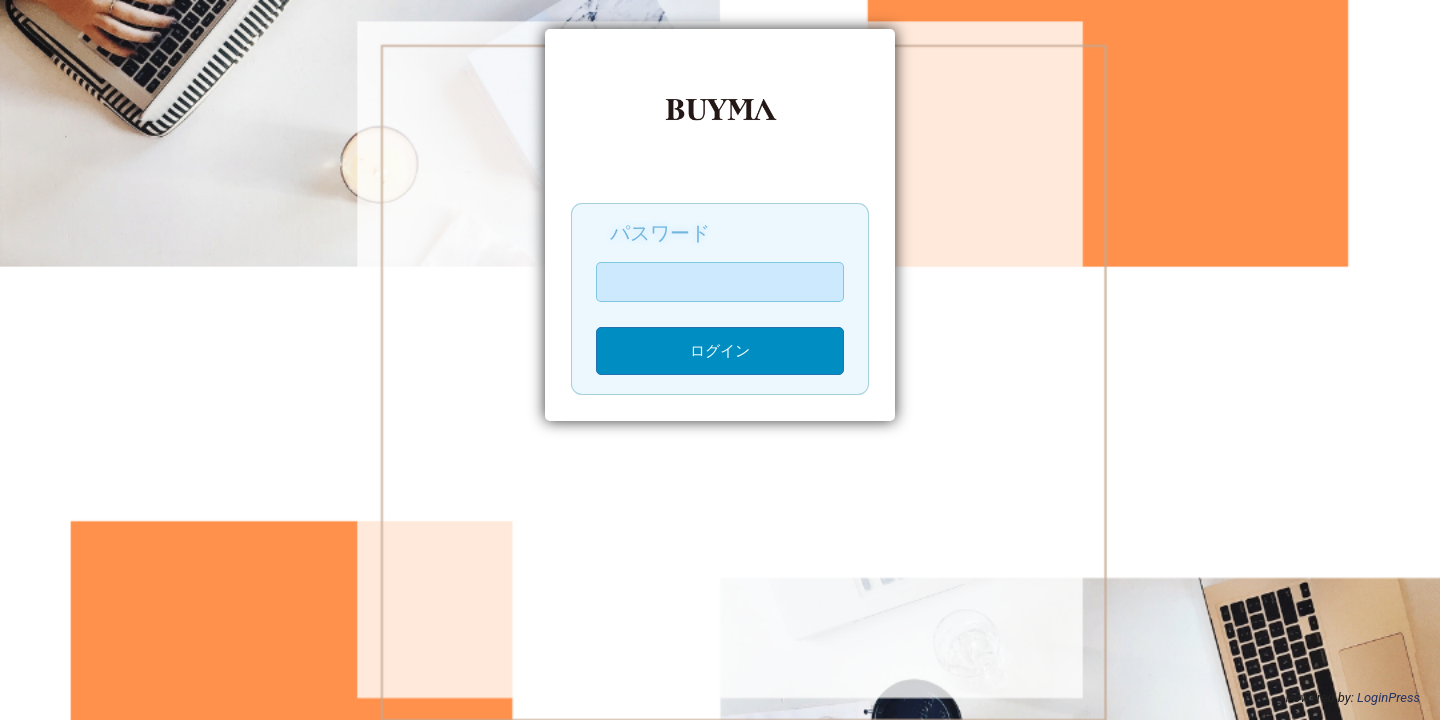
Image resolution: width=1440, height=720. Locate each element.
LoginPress (1388, 697)
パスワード (660, 233)
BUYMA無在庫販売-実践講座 (720, 119)
